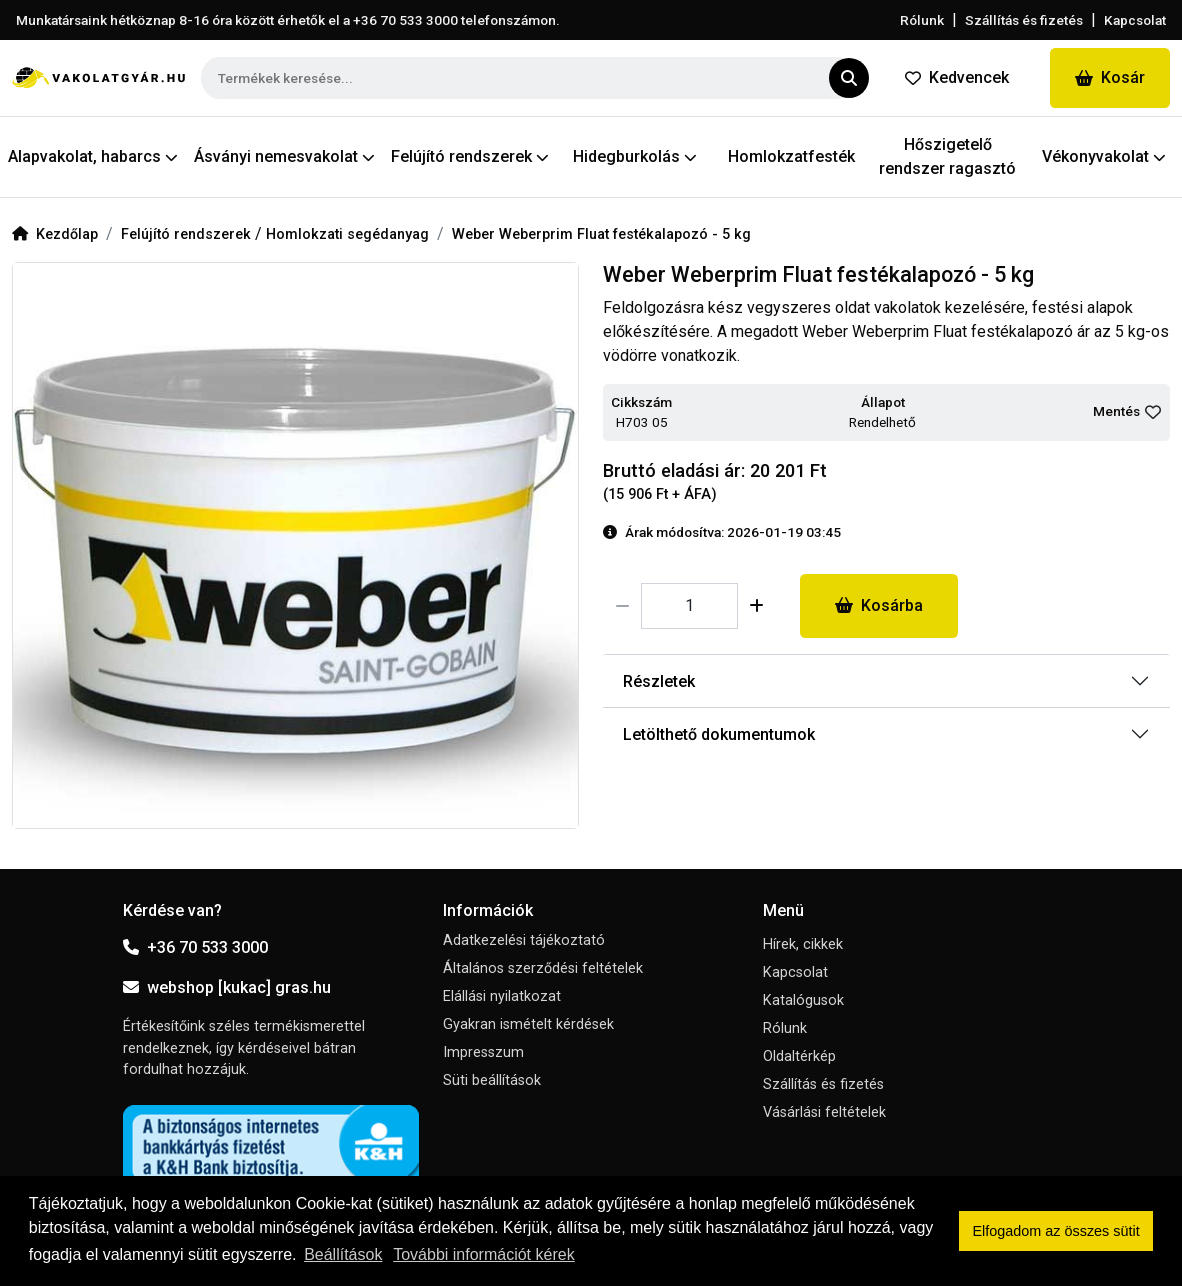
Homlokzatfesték (791, 156)
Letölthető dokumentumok (719, 734)
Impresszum (483, 1052)
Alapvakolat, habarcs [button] (93, 156)
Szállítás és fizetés (1024, 20)
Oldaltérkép (799, 1056)
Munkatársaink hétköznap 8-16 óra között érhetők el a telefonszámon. (288, 20)
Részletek (659, 681)
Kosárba (879, 605)
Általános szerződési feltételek (543, 968)
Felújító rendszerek (188, 234)
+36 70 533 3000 (195, 947)
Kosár (1110, 77)
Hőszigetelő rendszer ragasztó (947, 156)
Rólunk (922, 20)
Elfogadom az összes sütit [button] (1056, 1231)
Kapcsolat (1135, 20)
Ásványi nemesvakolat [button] (284, 156)
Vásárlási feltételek (824, 1112)
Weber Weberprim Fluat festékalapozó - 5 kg (601, 234)
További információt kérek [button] (483, 1254)
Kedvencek (957, 77)
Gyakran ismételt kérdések (528, 1024)
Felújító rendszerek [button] (470, 156)
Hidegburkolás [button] (635, 156)
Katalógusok (803, 1000)
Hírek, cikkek (803, 944)
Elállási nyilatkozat (502, 996)
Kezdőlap (55, 234)
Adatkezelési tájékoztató (524, 940)
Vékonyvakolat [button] (1104, 156)
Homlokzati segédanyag (347, 234)
